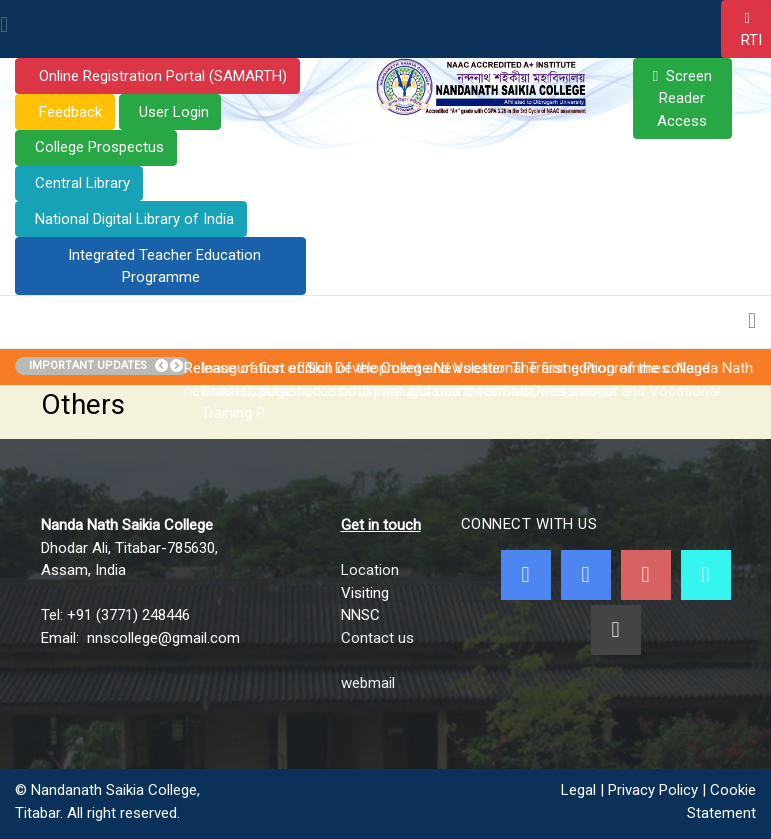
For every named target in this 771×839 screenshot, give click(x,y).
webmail (368, 683)
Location (370, 570)
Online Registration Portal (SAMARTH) (161, 76)
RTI (751, 40)
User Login (174, 112)
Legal (578, 790)
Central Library (82, 183)
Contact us (377, 638)
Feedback (68, 112)
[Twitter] (586, 575)
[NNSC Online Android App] (706, 575)
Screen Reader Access (684, 98)
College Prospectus (99, 147)
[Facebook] (526, 575)
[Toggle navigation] (4, 26)
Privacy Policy (653, 790)
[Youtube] (646, 575)
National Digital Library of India (134, 219)
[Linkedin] (616, 630)
